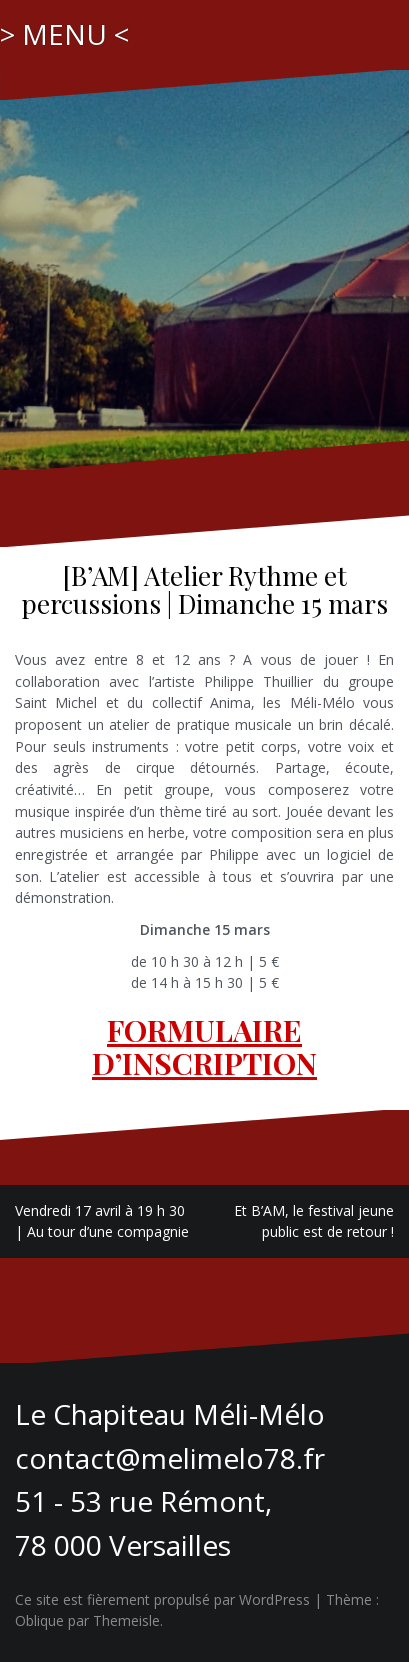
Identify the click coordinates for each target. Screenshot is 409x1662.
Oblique (39, 1620)
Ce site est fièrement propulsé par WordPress (162, 1599)
